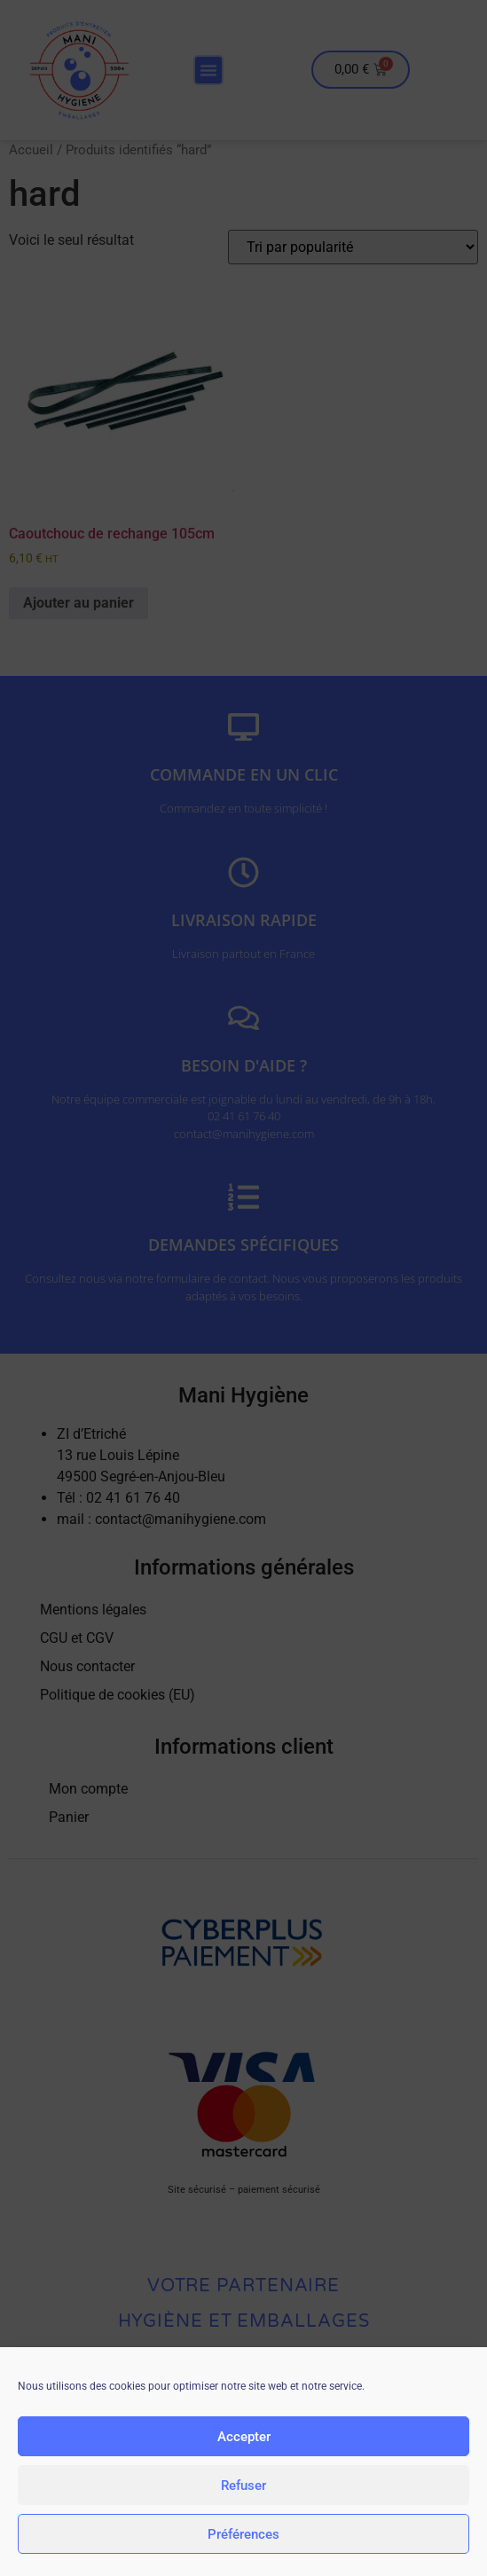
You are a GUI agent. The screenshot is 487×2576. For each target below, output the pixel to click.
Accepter (244, 2438)
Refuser (243, 2487)
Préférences (243, 2536)
